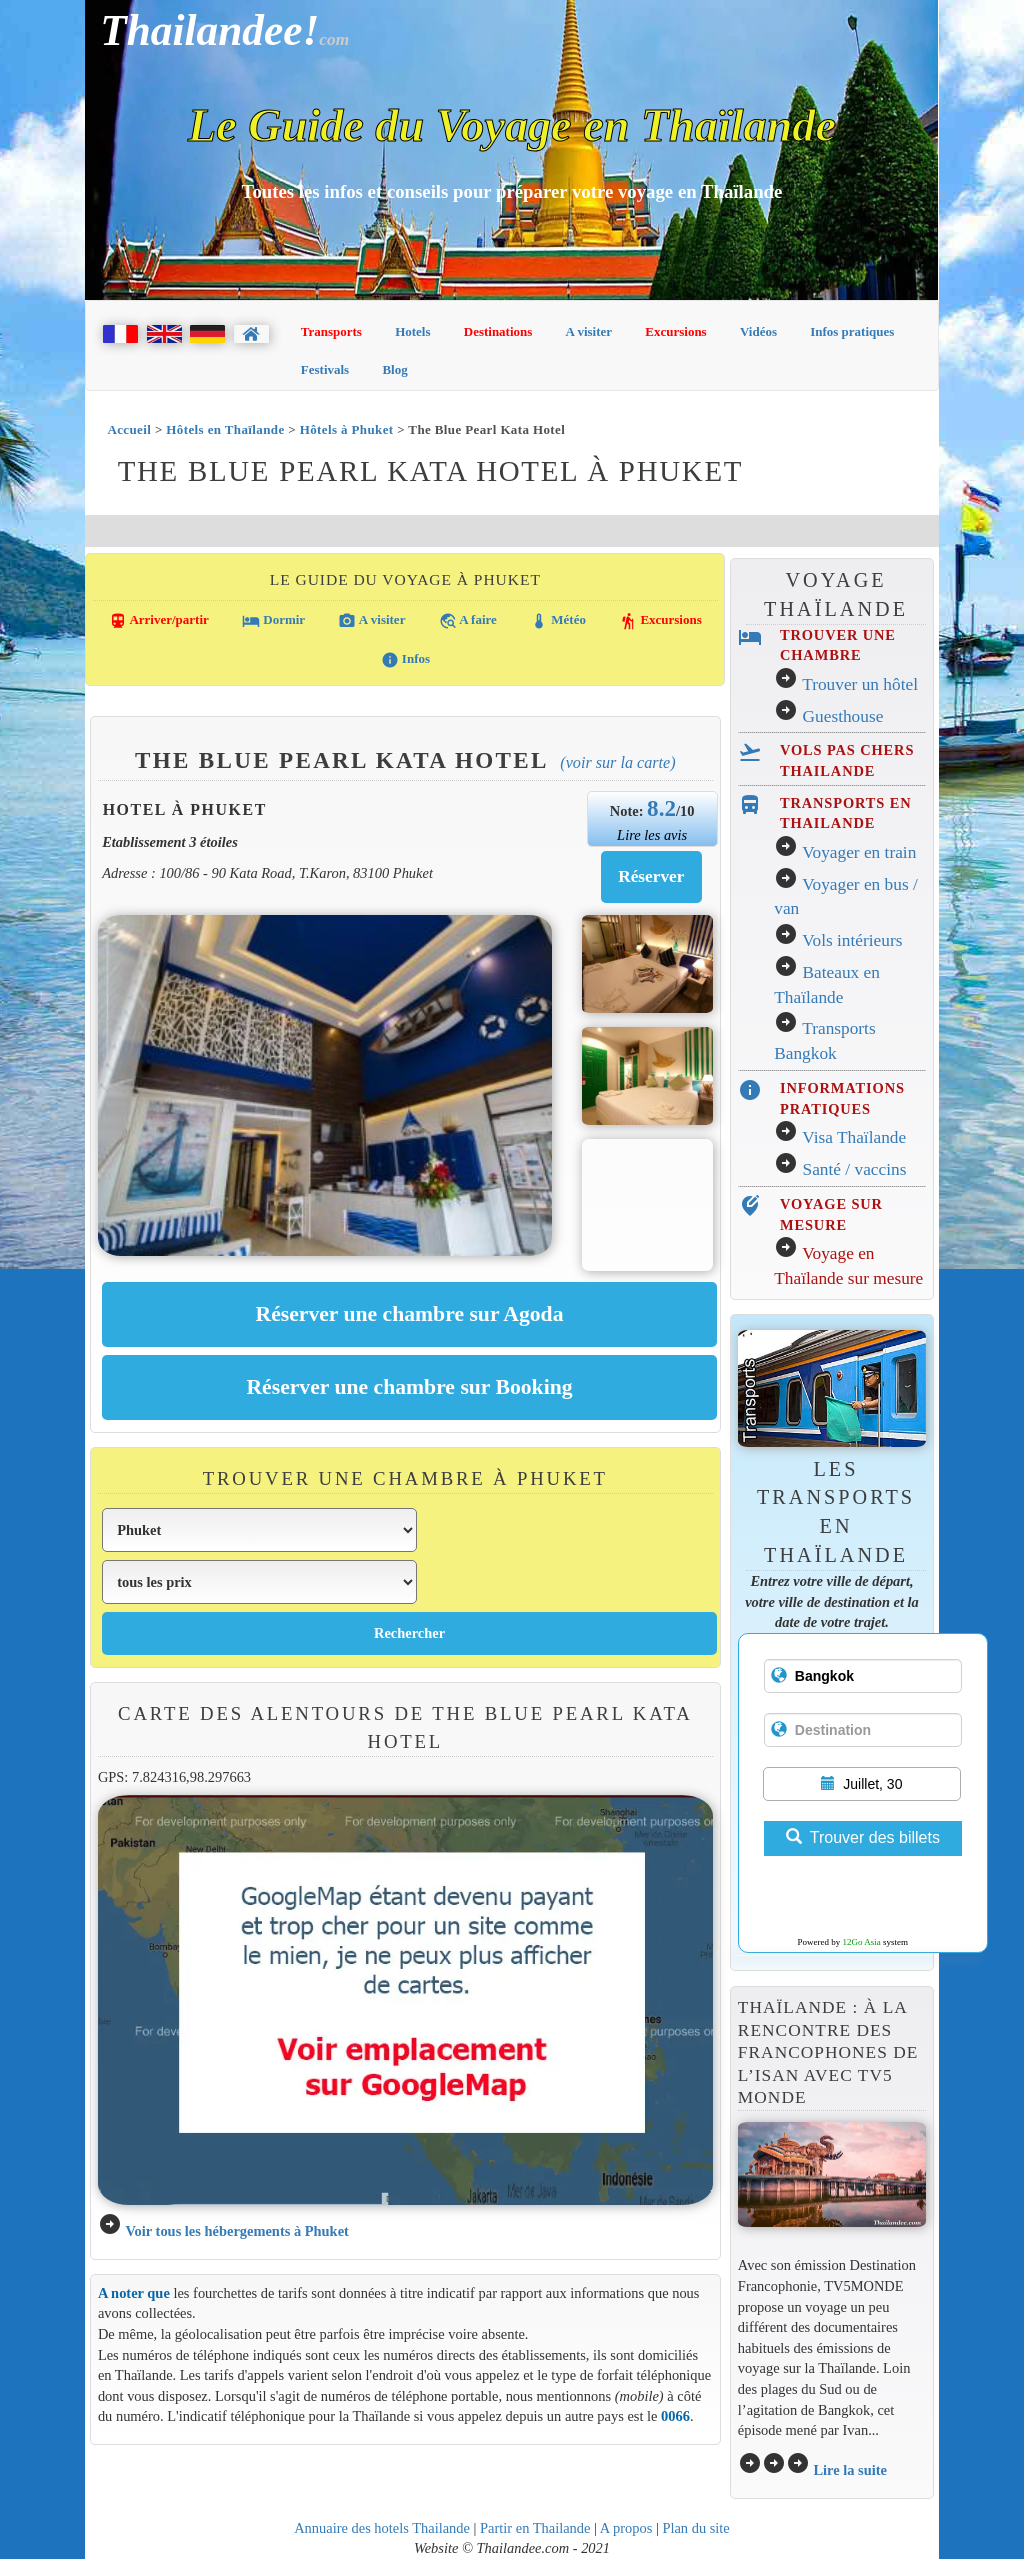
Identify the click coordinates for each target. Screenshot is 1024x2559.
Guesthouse (843, 716)
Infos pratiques (852, 331)
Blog (394, 369)
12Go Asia (862, 1942)
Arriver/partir (159, 621)
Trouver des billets (863, 1837)
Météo (558, 621)
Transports (331, 331)
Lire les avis (652, 835)
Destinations (498, 331)
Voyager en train (859, 852)
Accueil (129, 429)
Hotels (412, 331)
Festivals (325, 369)
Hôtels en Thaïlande (225, 429)
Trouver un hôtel (860, 684)
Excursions (675, 331)
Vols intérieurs (852, 940)
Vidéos (758, 331)
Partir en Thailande (535, 2528)
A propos (626, 2528)
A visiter (589, 331)
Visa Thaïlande (854, 1137)
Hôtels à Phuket (347, 429)
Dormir (273, 621)
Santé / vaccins (855, 1169)
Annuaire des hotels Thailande (382, 2528)
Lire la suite (850, 2470)
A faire (468, 621)
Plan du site (695, 2528)
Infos (405, 660)
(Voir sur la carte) (617, 762)
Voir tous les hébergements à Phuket (236, 2231)
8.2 (661, 808)
